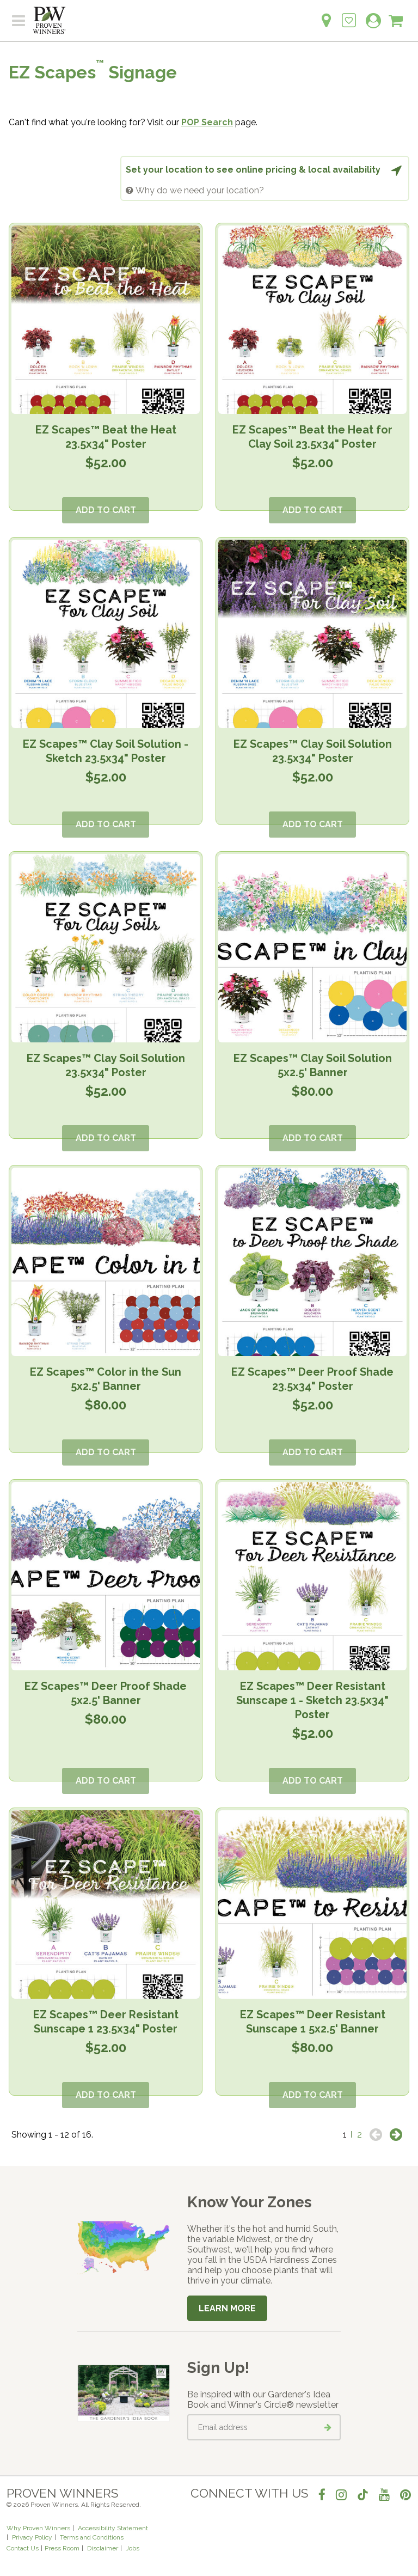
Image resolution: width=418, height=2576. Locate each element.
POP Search (207, 122)
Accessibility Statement (113, 2528)
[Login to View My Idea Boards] (348, 14)
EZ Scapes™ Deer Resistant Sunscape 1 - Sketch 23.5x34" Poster (312, 1700)
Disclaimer (102, 2548)
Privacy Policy (32, 2537)
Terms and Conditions (92, 2537)
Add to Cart (106, 510)
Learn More (227, 2308)
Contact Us (23, 2548)
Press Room (62, 2548)
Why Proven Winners (38, 2528)
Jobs (132, 2548)
